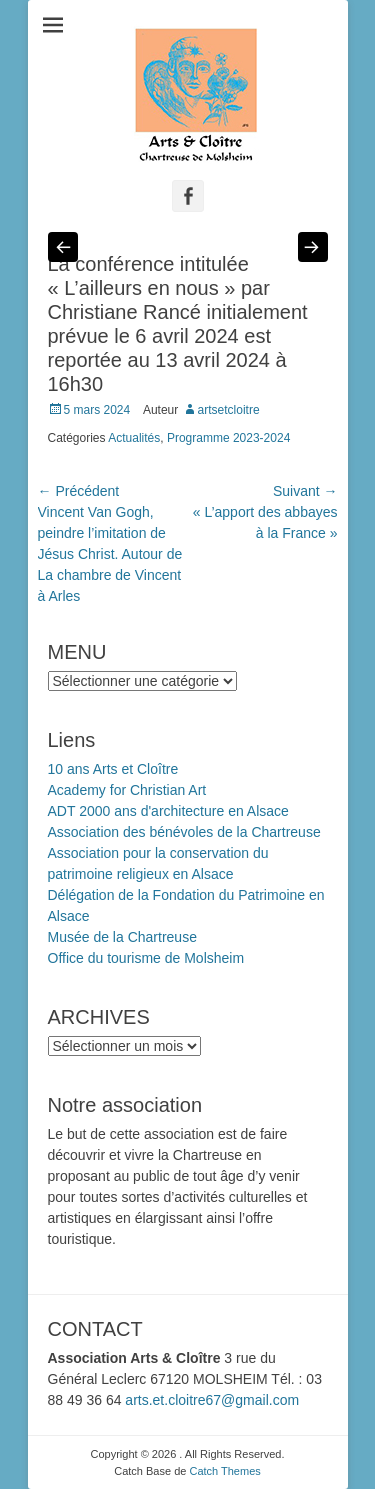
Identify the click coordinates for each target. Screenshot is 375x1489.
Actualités (134, 438)
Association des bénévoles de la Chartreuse (184, 832)
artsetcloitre (229, 410)
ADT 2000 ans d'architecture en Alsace (168, 811)
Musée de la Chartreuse (122, 937)
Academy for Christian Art (127, 790)
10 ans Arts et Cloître (113, 769)
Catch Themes (224, 1471)
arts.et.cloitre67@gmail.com (212, 1400)
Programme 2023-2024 (228, 438)
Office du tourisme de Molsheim (146, 958)
